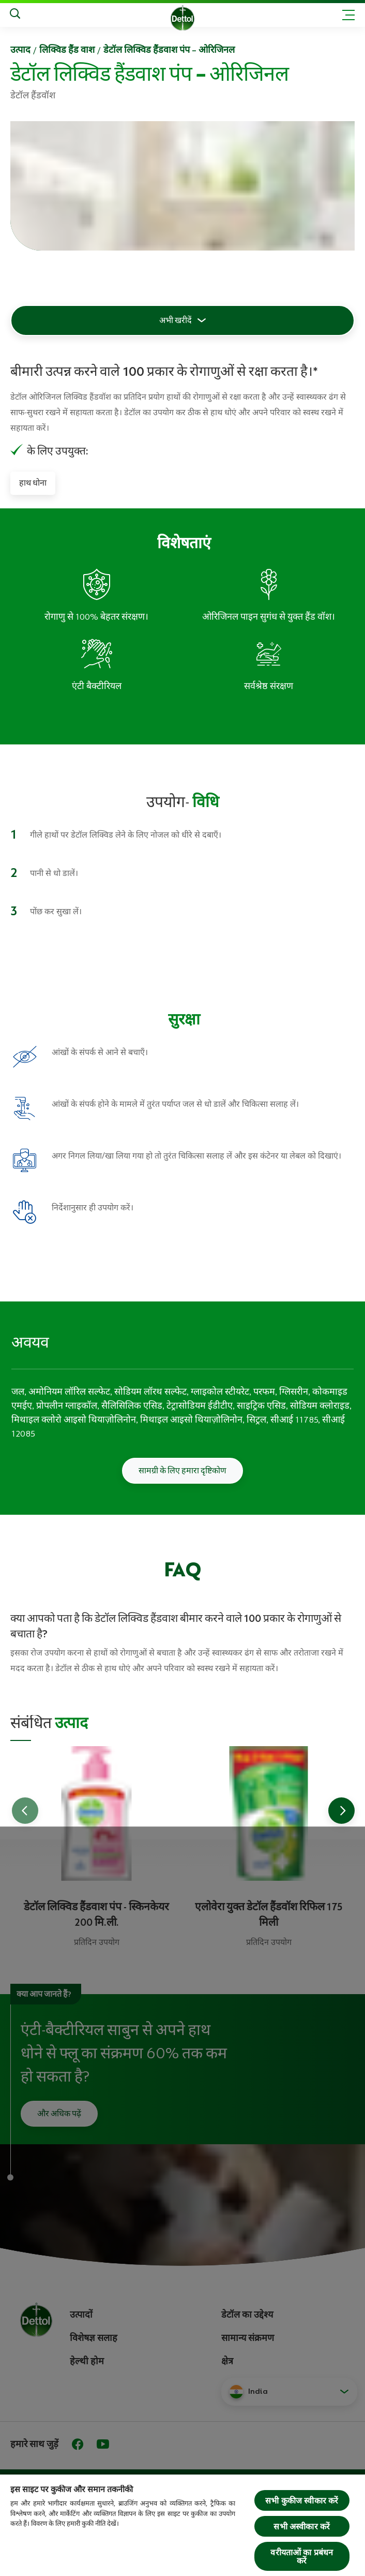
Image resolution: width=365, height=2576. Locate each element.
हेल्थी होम (87, 2361)
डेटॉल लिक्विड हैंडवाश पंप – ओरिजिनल (169, 50)
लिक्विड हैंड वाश (67, 50)
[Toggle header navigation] (348, 15)
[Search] (15, 15)
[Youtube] (103, 2444)
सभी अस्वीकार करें (301, 2526)
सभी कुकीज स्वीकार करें (301, 2500)
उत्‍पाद (20, 50)
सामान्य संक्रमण (247, 2338)
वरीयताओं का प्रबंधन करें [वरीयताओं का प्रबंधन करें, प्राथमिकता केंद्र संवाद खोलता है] (301, 2556)
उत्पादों (81, 2314)
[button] (289, 2392)
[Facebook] (77, 2444)
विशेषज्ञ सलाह (93, 2338)
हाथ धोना (33, 483)
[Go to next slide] (341, 1810)
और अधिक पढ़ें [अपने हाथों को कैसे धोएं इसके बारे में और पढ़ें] (59, 2113)
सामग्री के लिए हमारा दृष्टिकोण (182, 1470)
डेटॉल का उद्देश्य (247, 2314)
